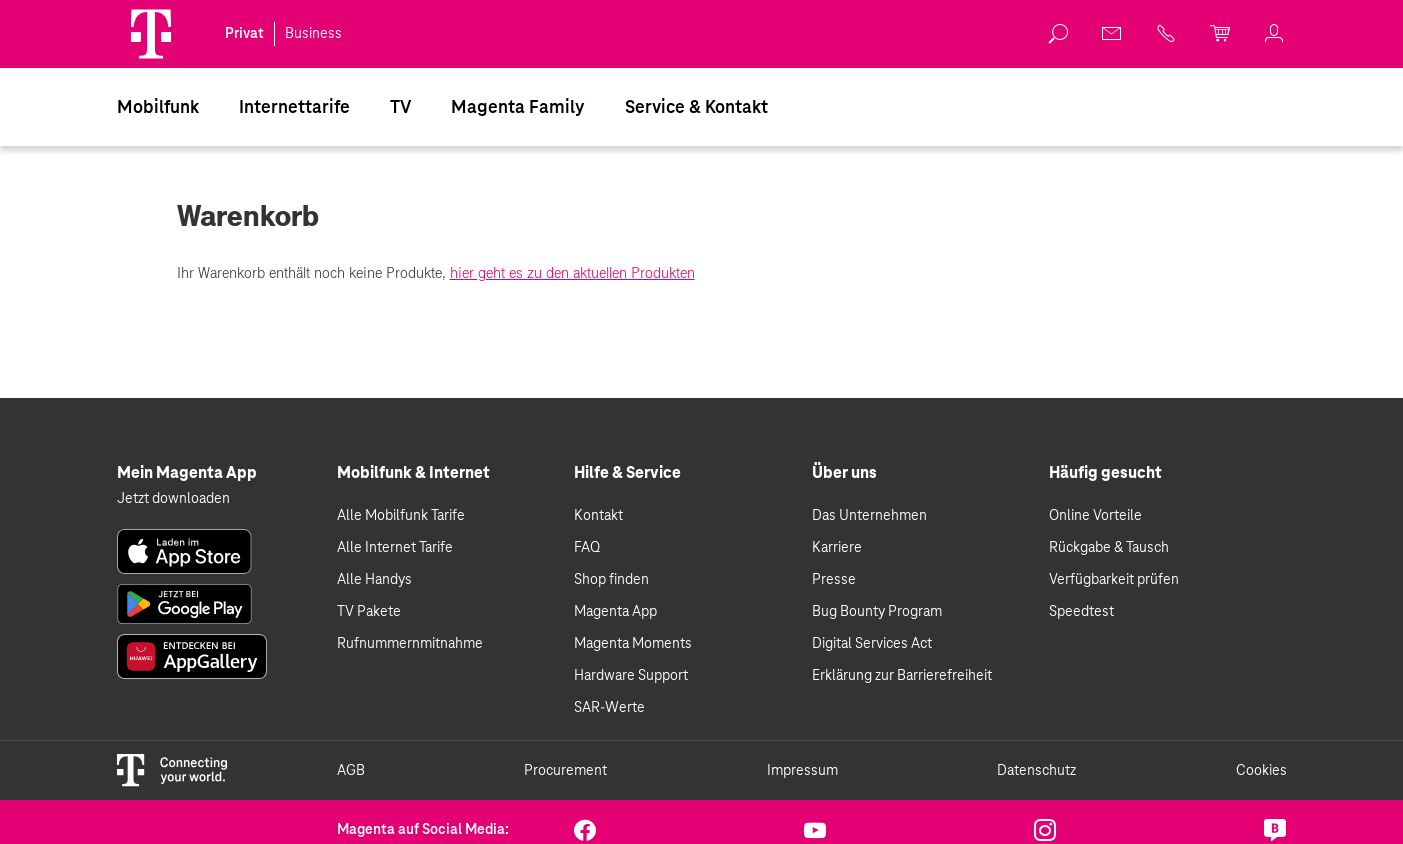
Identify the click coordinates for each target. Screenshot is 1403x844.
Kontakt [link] (598, 516)
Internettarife (294, 108)
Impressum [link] (802, 771)
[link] (1059, 34)
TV (400, 108)
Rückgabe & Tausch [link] (1109, 548)
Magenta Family (518, 108)
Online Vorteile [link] (1095, 516)
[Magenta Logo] (151, 34)
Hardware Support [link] (631, 676)
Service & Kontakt (696, 108)
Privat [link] (244, 34)
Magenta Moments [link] (633, 644)
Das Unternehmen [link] (869, 516)
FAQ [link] (587, 548)
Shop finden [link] (611, 580)
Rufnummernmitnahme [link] (410, 644)
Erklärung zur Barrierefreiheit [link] (902, 676)
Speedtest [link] (1081, 612)
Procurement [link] (565, 771)
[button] (151, 34)
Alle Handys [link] (374, 580)
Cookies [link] (1261, 771)
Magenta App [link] (615, 612)
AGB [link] (351, 771)
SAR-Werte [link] (609, 708)
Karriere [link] (837, 548)
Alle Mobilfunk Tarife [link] (401, 516)
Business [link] (313, 34)
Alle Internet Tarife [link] (395, 548)
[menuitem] (158, 107)
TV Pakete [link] (369, 612)
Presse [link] (834, 580)
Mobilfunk (158, 108)
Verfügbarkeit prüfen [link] (1114, 580)
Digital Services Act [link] (872, 644)
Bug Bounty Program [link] (877, 612)
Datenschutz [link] (1036, 771)
